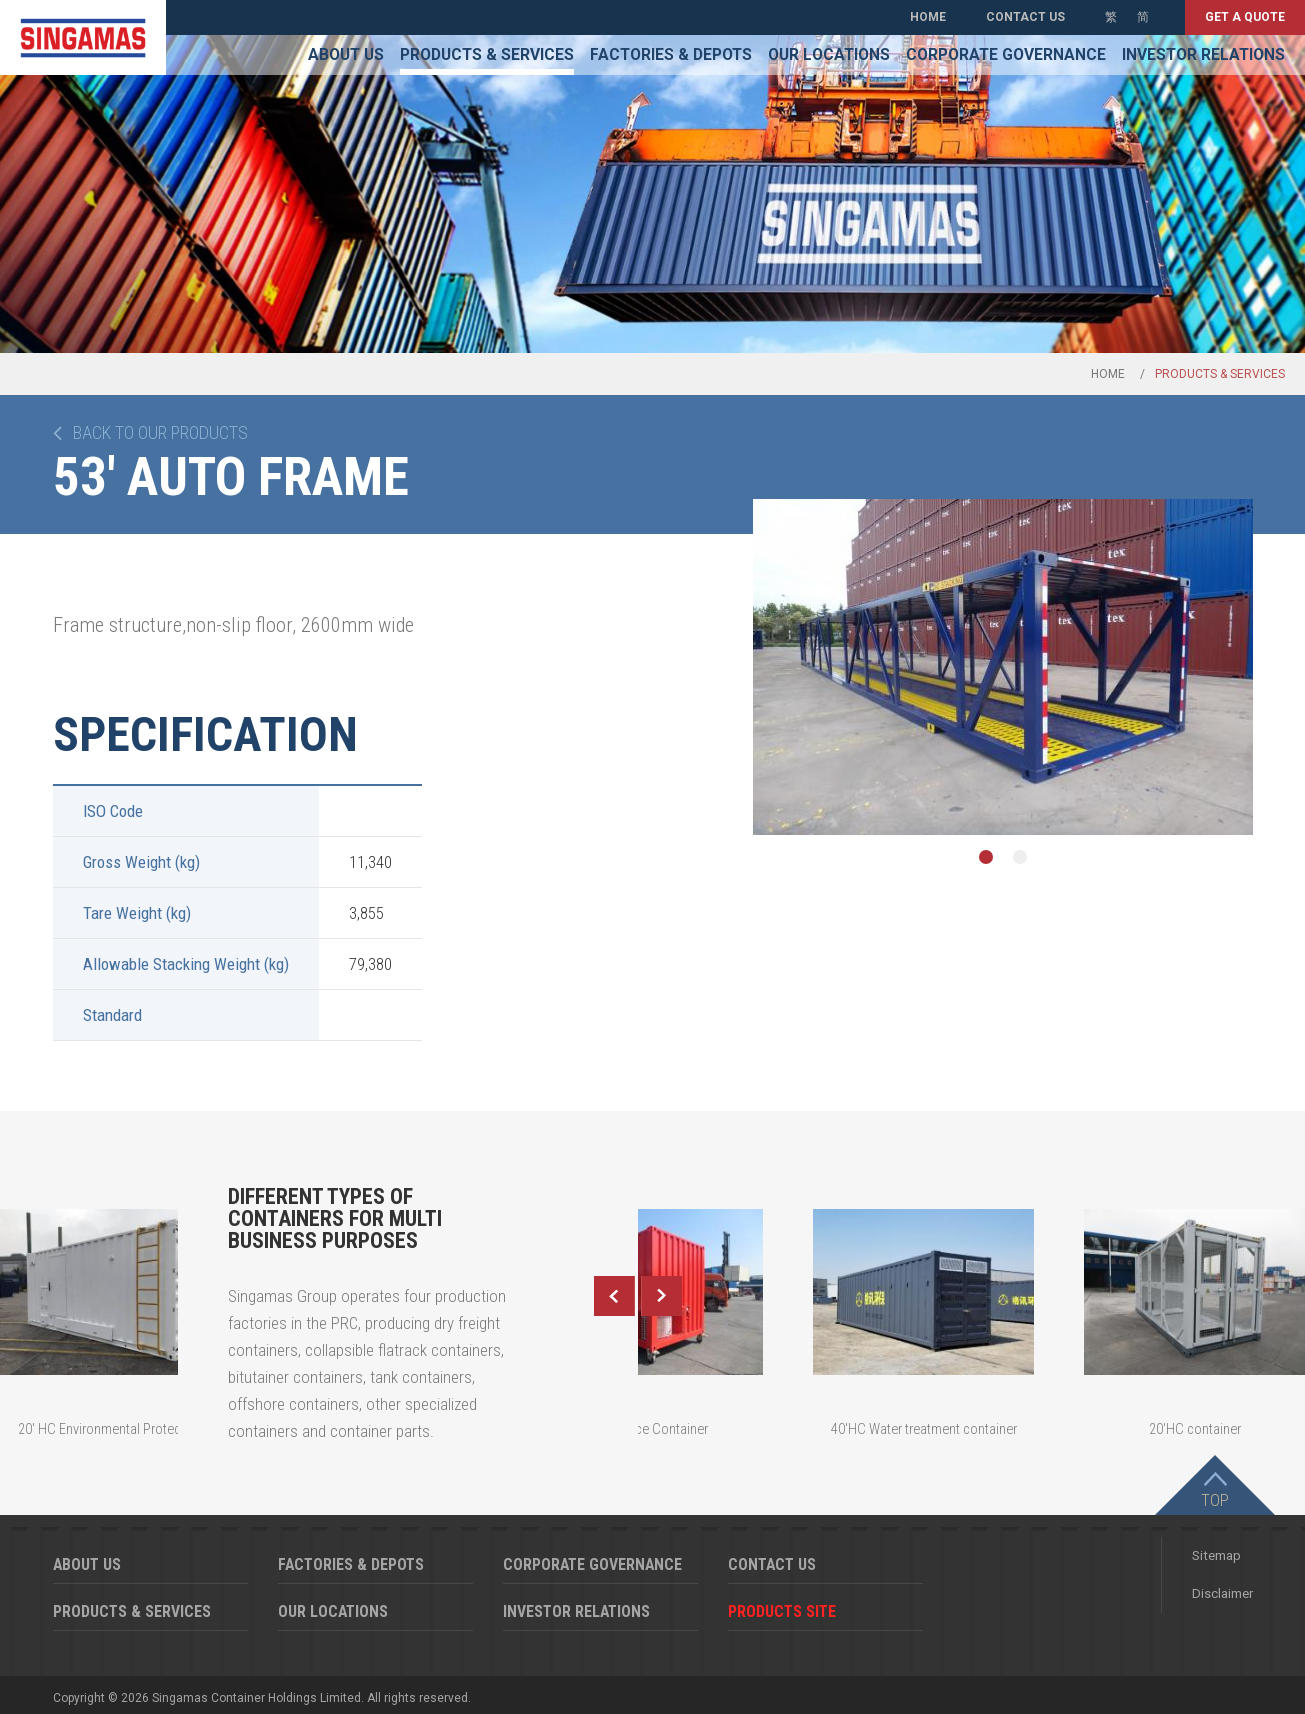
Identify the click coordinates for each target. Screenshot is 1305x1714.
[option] (1003, 667)
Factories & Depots (671, 55)
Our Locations (829, 55)
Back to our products (160, 433)
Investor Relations (1203, 55)
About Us (346, 55)
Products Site (782, 1611)
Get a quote (1245, 17)
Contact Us (1025, 17)
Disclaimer (1222, 1593)
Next (662, 1296)
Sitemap (1216, 1555)
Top (1215, 1500)
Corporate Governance (1006, 55)
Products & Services (487, 55)
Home (928, 17)
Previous (614, 1296)
